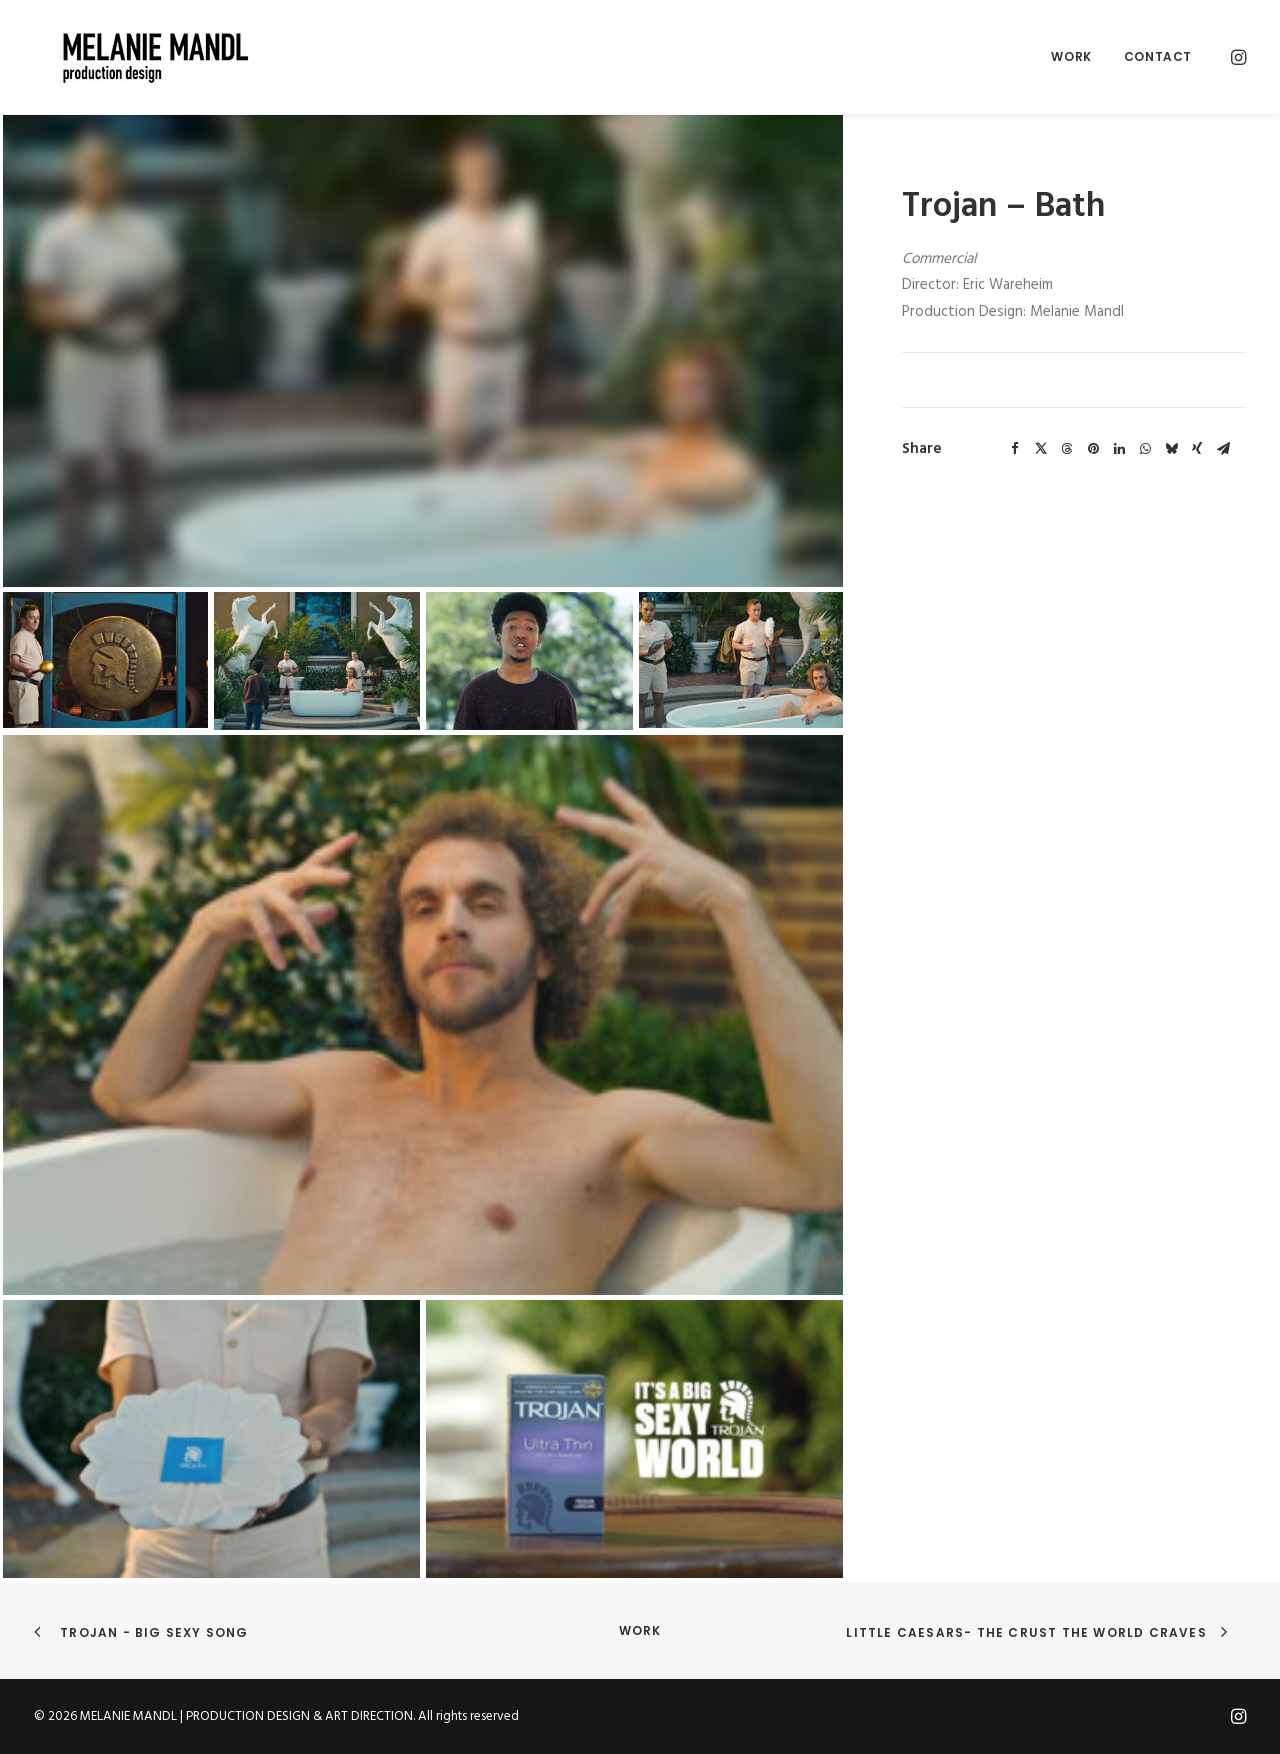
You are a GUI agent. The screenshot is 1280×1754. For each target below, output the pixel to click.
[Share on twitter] (1041, 449)
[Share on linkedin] (1119, 449)
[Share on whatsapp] (1145, 449)
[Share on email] (1223, 449)
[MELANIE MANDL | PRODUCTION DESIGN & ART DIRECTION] (132, 57)
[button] (1237, 57)
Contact (1158, 56)
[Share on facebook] (1015, 449)
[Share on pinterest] (1093, 449)
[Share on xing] (1197, 449)
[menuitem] (1071, 57)
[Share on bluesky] (1171, 449)
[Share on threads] (1067, 449)
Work (1071, 56)
